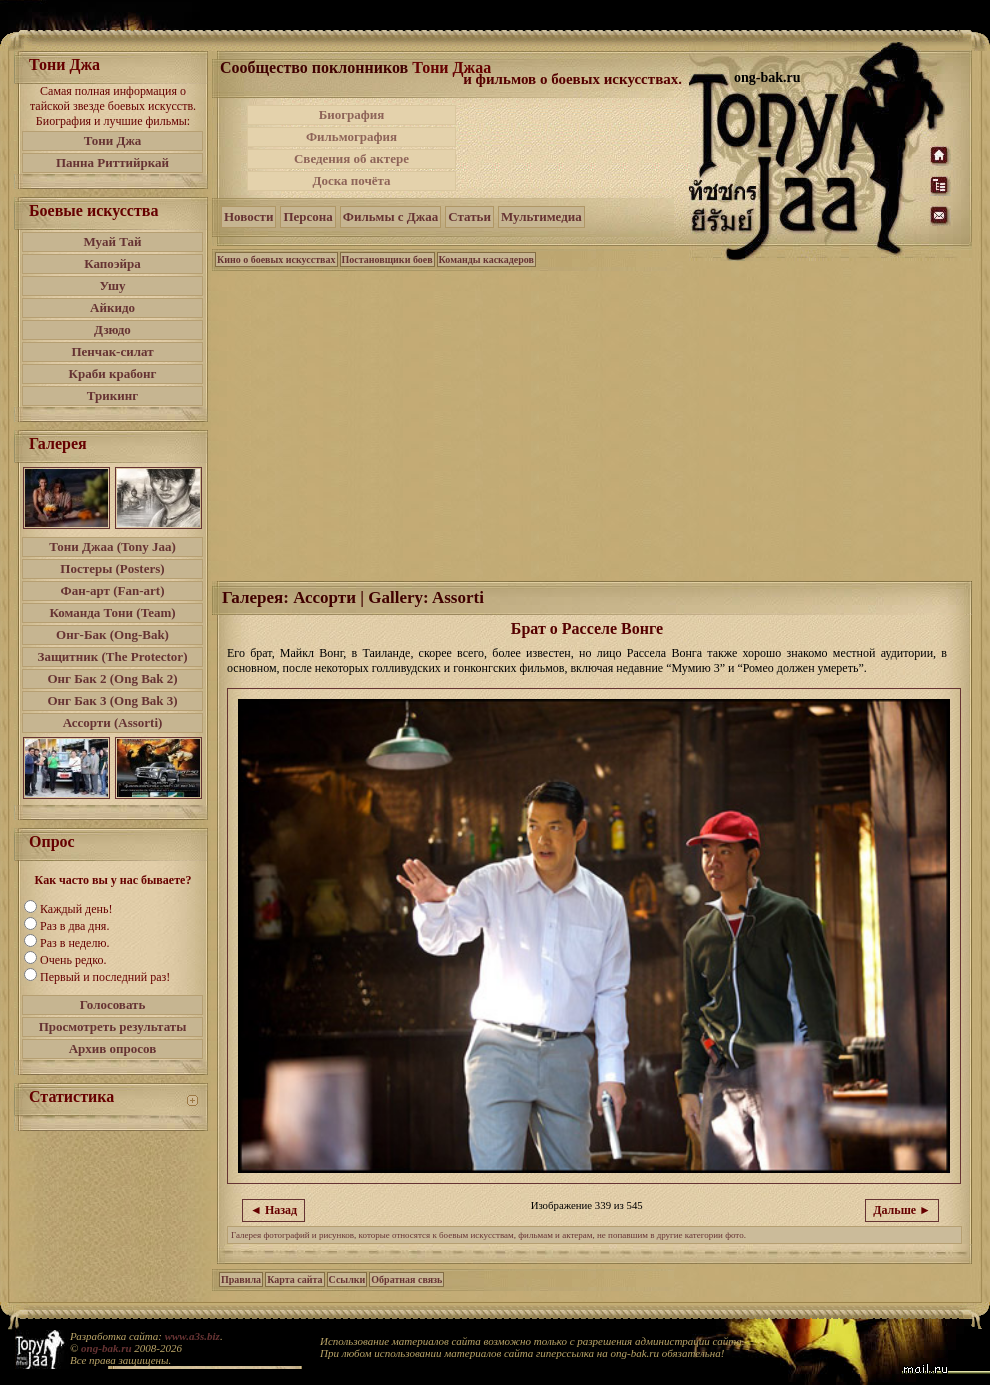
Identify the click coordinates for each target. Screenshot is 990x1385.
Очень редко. (73, 960)
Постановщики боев (387, 259)
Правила (241, 1279)
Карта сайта (294, 1279)
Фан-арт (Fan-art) (113, 590)
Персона (307, 216)
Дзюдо (112, 329)
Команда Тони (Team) (112, 612)
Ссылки (347, 1279)
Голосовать (113, 1004)
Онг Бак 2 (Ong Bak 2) (112, 678)
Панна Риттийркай (112, 162)
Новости (248, 216)
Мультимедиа (541, 216)
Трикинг (112, 395)
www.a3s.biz (192, 1336)
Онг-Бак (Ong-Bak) (112, 634)
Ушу (113, 285)
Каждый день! (76, 909)
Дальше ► (902, 1210)
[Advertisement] (574, 148)
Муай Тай (112, 241)
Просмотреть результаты (113, 1026)
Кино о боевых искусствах (276, 259)
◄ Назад (273, 1210)
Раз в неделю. (74, 943)
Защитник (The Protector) (113, 656)
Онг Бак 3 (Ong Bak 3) (112, 700)
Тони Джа (113, 140)
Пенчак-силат (112, 351)
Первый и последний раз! (105, 977)
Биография (352, 114)
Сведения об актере (351, 158)
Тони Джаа (451, 67)
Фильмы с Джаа (390, 216)
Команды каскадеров (486, 259)
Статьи (469, 216)
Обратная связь (406, 1279)
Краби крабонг (113, 373)
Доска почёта (351, 180)
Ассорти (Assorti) (113, 722)
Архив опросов (113, 1048)
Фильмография (351, 136)
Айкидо (112, 307)
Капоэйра (112, 263)
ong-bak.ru (106, 1348)
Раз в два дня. (74, 926)
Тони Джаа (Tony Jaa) (112, 546)
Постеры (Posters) (112, 568)
